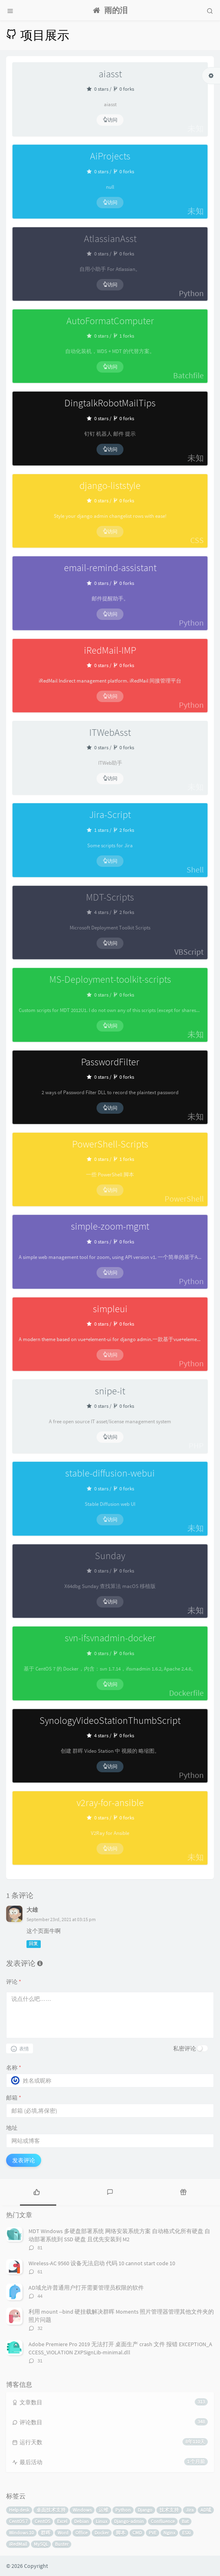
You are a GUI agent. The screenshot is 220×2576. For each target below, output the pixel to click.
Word (62, 2533)
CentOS (42, 2521)
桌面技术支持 (51, 2510)
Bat (185, 2521)
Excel (62, 2521)
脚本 (120, 2533)
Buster (61, 2544)
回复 (33, 1943)
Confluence (163, 2521)
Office (81, 2533)
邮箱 (13, 2097)
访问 (110, 120)
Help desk (19, 2510)
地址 (12, 2127)
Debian (81, 2521)
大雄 (32, 1909)
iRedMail (18, 2544)
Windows (82, 2510)
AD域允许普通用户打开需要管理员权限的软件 (86, 2287)
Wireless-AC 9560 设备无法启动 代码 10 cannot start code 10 (102, 2263)
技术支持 (169, 2510)
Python (123, 2510)
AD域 (205, 2510)
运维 (103, 2510)
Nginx (169, 2533)
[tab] (36, 2191)
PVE (152, 2533)
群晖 (46, 2533)
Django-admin (129, 2521)
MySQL (41, 2544)
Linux (101, 2521)
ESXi (186, 2533)
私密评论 (184, 2048)
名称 (13, 2067)
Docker (102, 2533)
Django (145, 2510)
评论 (13, 1981)
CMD (137, 2533)
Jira (190, 2510)
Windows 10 (21, 2533)
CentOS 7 (18, 2521)
